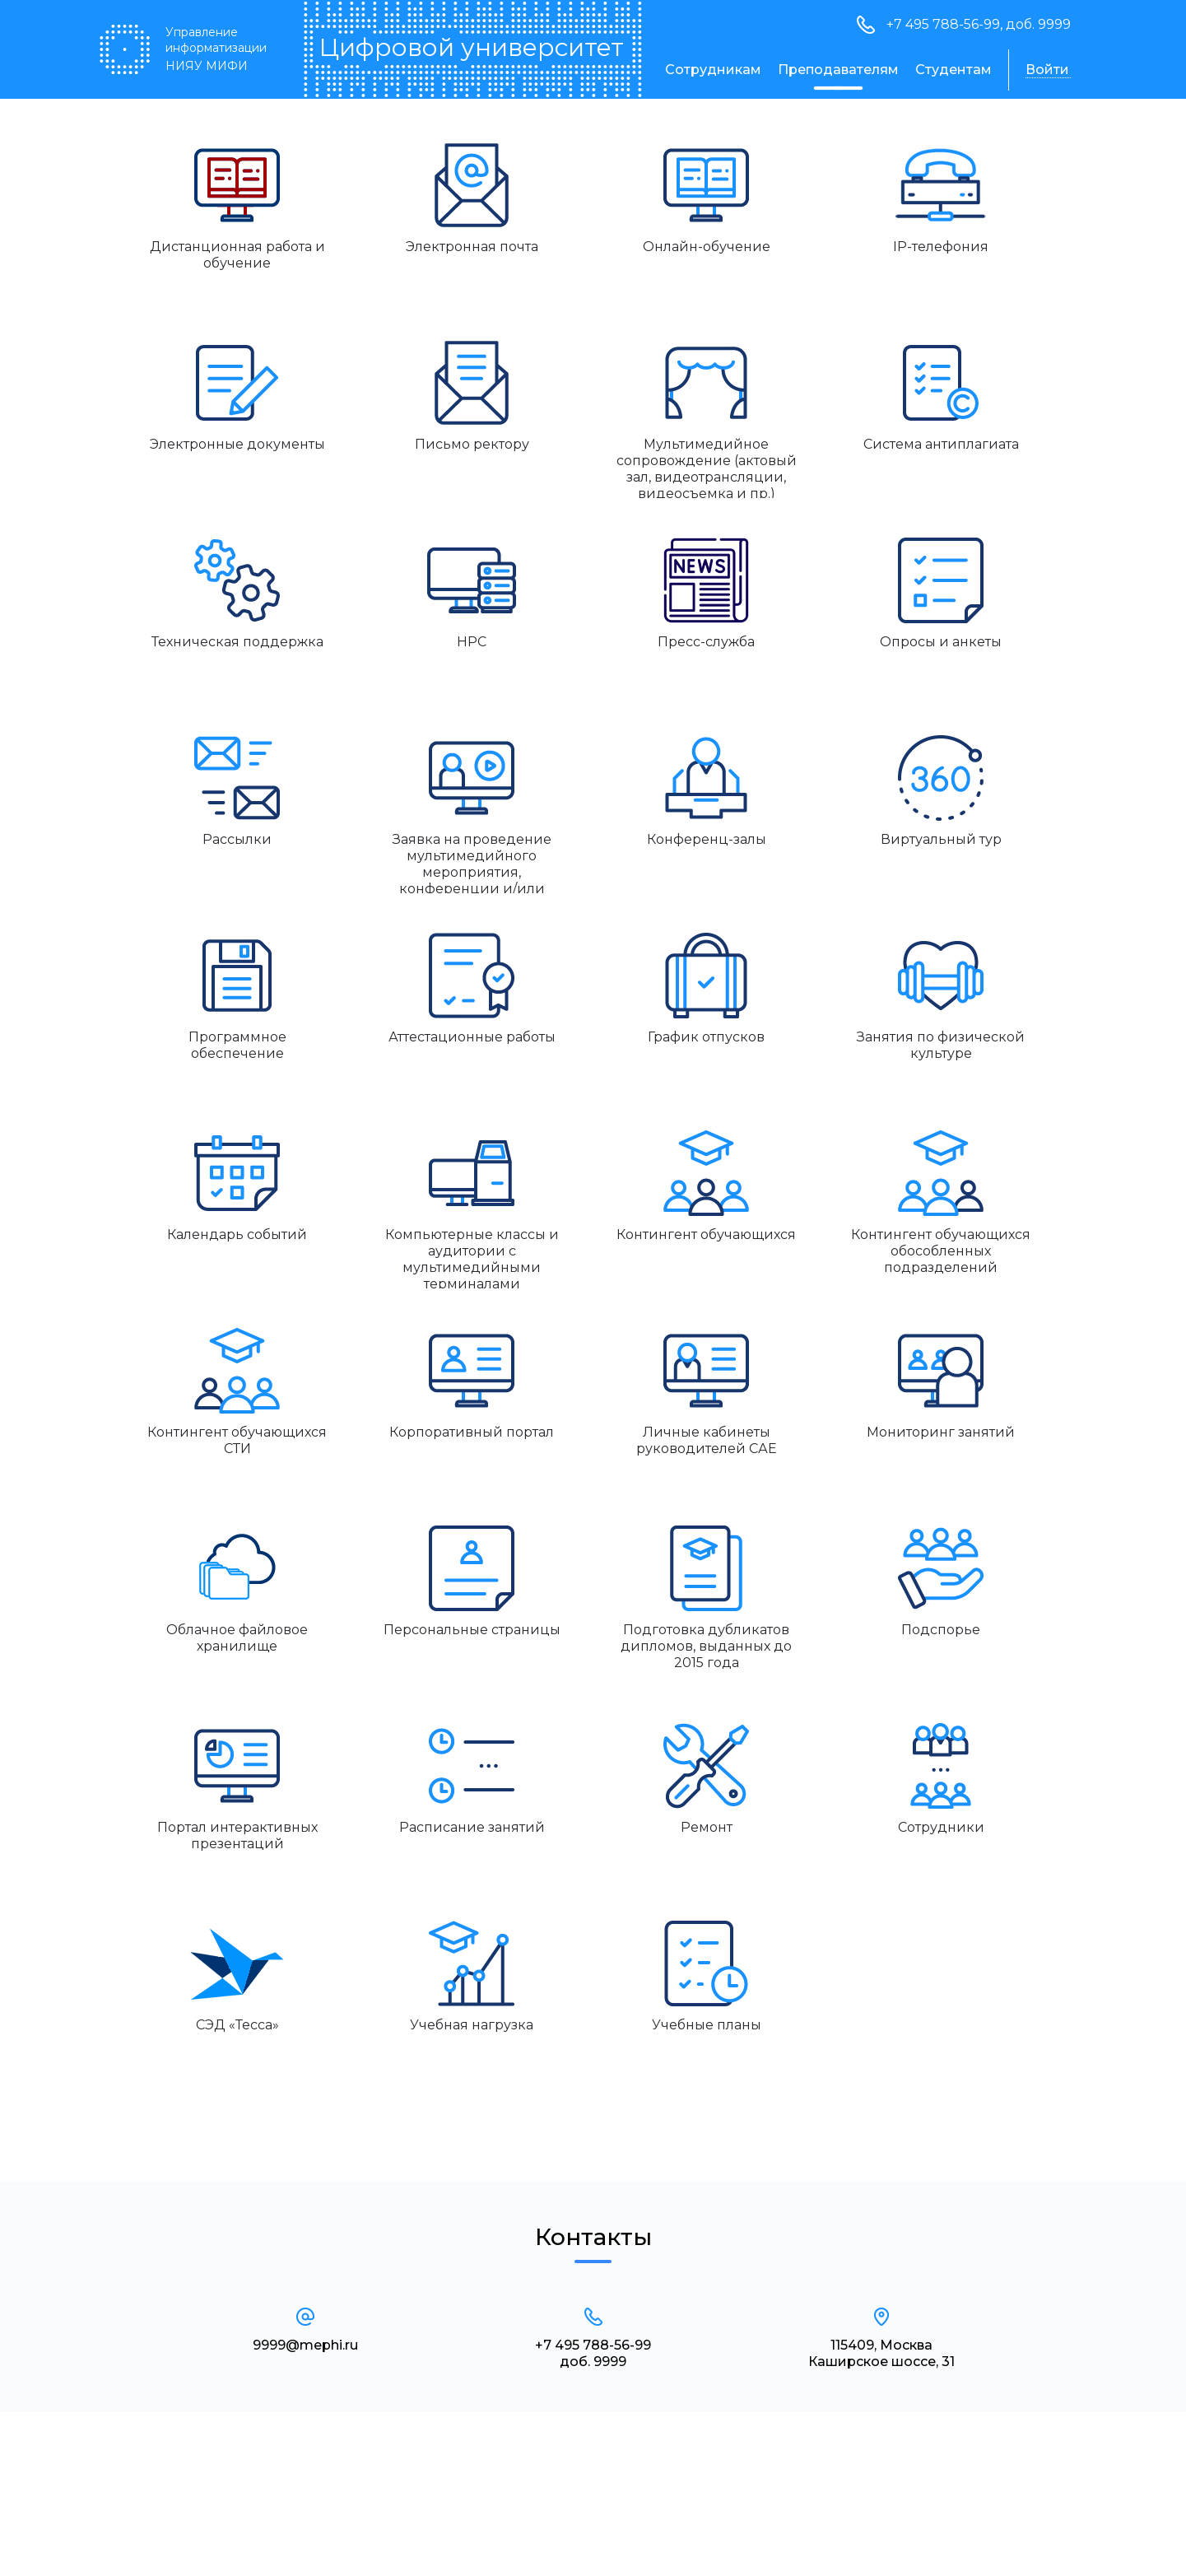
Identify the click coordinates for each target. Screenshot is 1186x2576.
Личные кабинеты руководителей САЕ (706, 1440)
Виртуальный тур (941, 839)
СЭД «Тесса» (237, 2025)
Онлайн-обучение (706, 246)
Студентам (953, 69)
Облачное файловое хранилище (237, 1638)
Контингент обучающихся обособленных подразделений (940, 1251)
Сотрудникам (713, 69)
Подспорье (940, 1629)
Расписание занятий (472, 1827)
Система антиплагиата (941, 444)
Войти (1047, 69)
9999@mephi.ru (305, 2345)
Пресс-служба (706, 642)
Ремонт (707, 1827)
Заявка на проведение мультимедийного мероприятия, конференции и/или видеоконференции (472, 862)
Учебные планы (706, 2025)
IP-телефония (940, 246)
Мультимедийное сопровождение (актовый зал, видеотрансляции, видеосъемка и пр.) (706, 467)
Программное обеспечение (237, 1045)
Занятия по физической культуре (941, 1045)
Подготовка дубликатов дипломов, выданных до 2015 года (706, 1646)
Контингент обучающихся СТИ (237, 1440)
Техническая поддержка (237, 642)
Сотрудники (941, 1827)
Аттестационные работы (472, 1037)
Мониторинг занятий (941, 1432)
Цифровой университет (471, 48)
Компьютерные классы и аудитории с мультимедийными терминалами (472, 1257)
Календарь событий (237, 1234)
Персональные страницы (472, 1629)
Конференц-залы (706, 839)
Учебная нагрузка (471, 2025)
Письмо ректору (472, 444)
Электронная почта (472, 246)
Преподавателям (838, 69)
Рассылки (237, 839)
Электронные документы (237, 444)
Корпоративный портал (471, 1432)
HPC (471, 642)
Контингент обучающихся (706, 1234)
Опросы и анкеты (941, 642)
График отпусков (706, 1037)
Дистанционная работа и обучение (237, 255)
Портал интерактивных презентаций (237, 1835)
